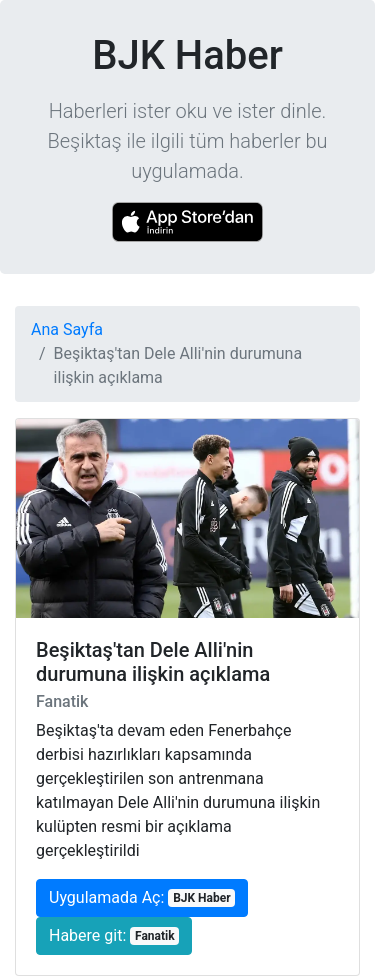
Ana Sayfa (67, 329)
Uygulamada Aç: (142, 897)
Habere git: (114, 935)
